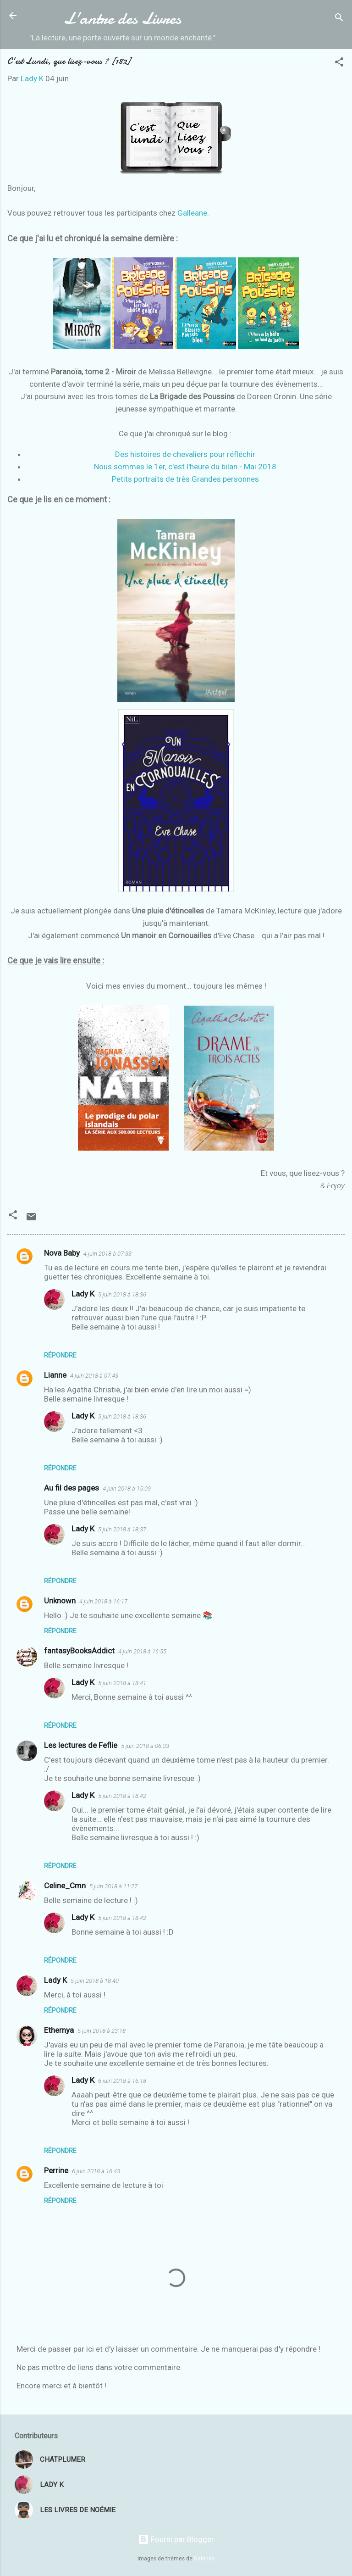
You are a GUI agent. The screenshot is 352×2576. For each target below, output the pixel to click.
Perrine (56, 2170)
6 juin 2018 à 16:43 (96, 2171)
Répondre (60, 1355)
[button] (339, 63)
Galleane (192, 212)
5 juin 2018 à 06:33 (145, 1745)
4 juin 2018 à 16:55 (142, 1651)
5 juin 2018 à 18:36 (122, 1294)
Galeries (204, 2558)
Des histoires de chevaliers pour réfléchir (185, 454)
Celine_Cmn (65, 1885)
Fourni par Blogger (176, 2539)
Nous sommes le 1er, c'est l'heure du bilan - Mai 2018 (185, 466)
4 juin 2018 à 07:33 (107, 1253)
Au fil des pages (71, 1487)
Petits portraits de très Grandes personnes (185, 479)
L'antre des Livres (122, 18)
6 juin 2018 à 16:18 (122, 2080)
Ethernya (59, 2030)
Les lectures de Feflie (80, 1745)
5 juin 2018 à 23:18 (101, 2030)
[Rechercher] (339, 19)
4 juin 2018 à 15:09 (127, 1488)
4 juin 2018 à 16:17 (103, 1601)
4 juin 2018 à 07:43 (94, 1375)
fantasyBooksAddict (79, 1650)
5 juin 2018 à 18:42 (122, 1795)
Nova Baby (62, 1252)
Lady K (83, 1293)
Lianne (55, 1375)
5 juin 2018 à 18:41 (122, 1683)
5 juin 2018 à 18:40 (95, 1980)
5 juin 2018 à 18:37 (122, 1529)
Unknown (60, 1600)
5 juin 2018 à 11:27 (113, 1886)
